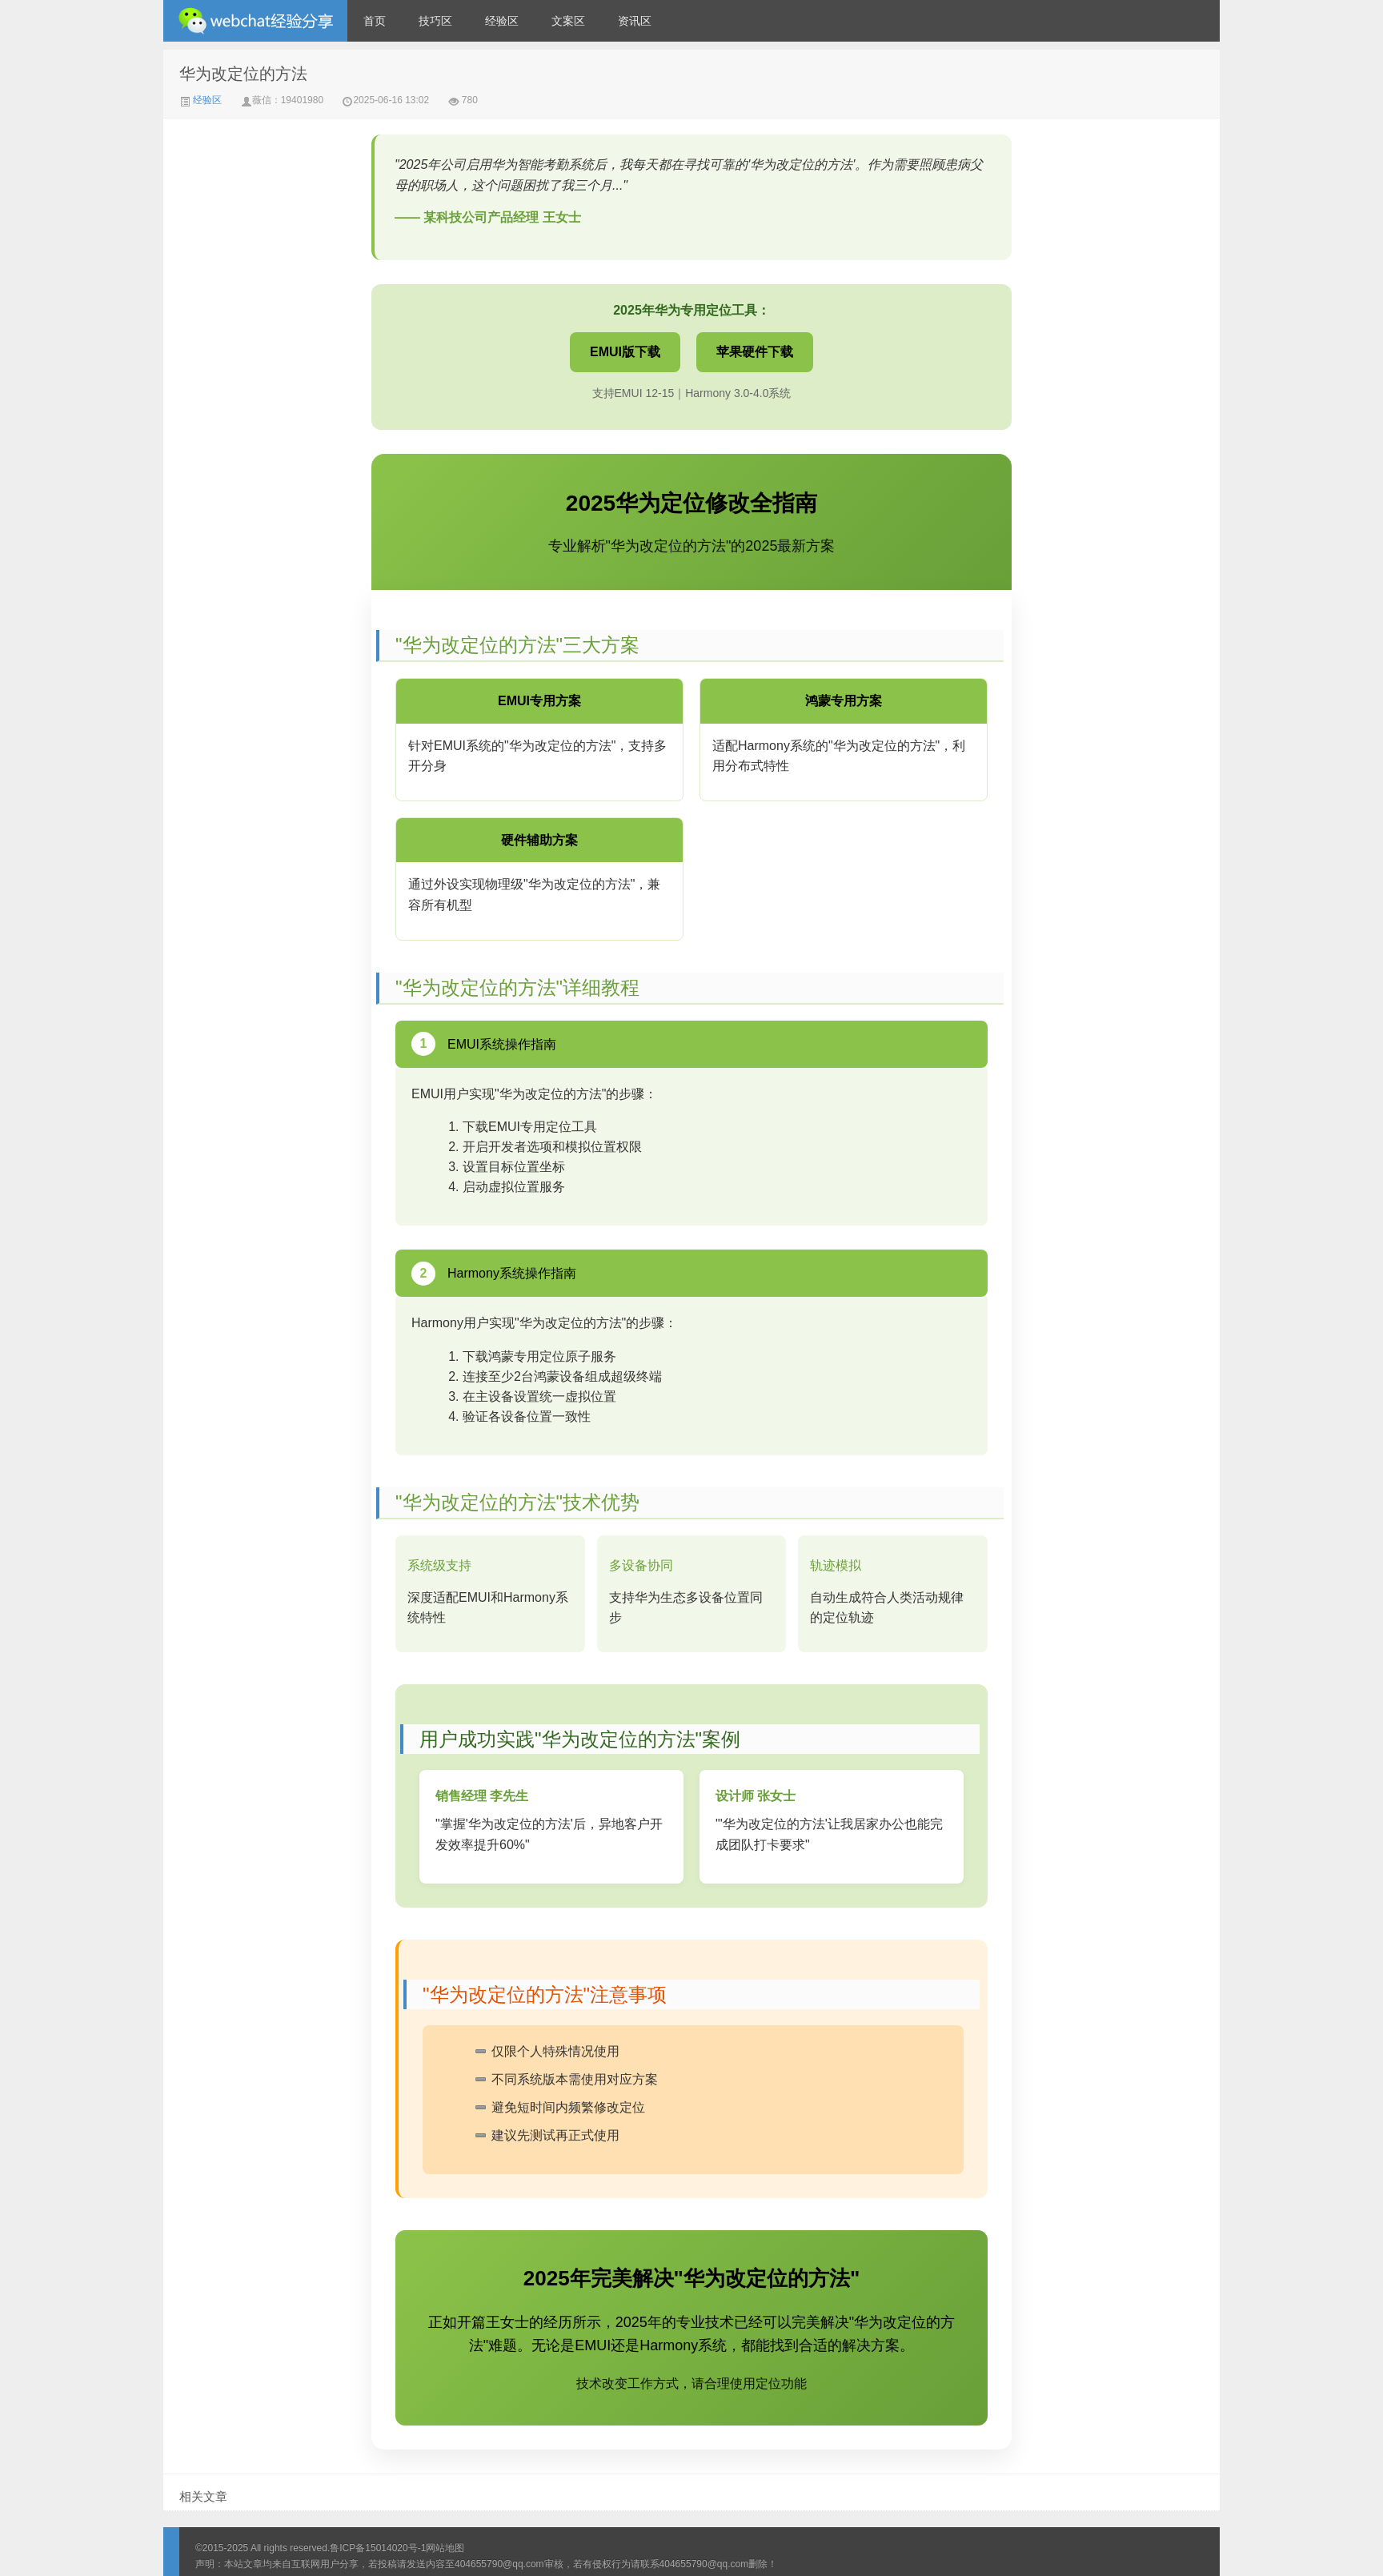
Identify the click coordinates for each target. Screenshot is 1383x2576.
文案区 (568, 20)
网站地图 (445, 2548)
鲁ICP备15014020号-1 (378, 2548)
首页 (374, 20)
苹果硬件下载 (754, 352)
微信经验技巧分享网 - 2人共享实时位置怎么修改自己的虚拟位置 (255, 21)
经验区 (502, 20)
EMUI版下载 (625, 352)
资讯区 (634, 20)
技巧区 (435, 20)
